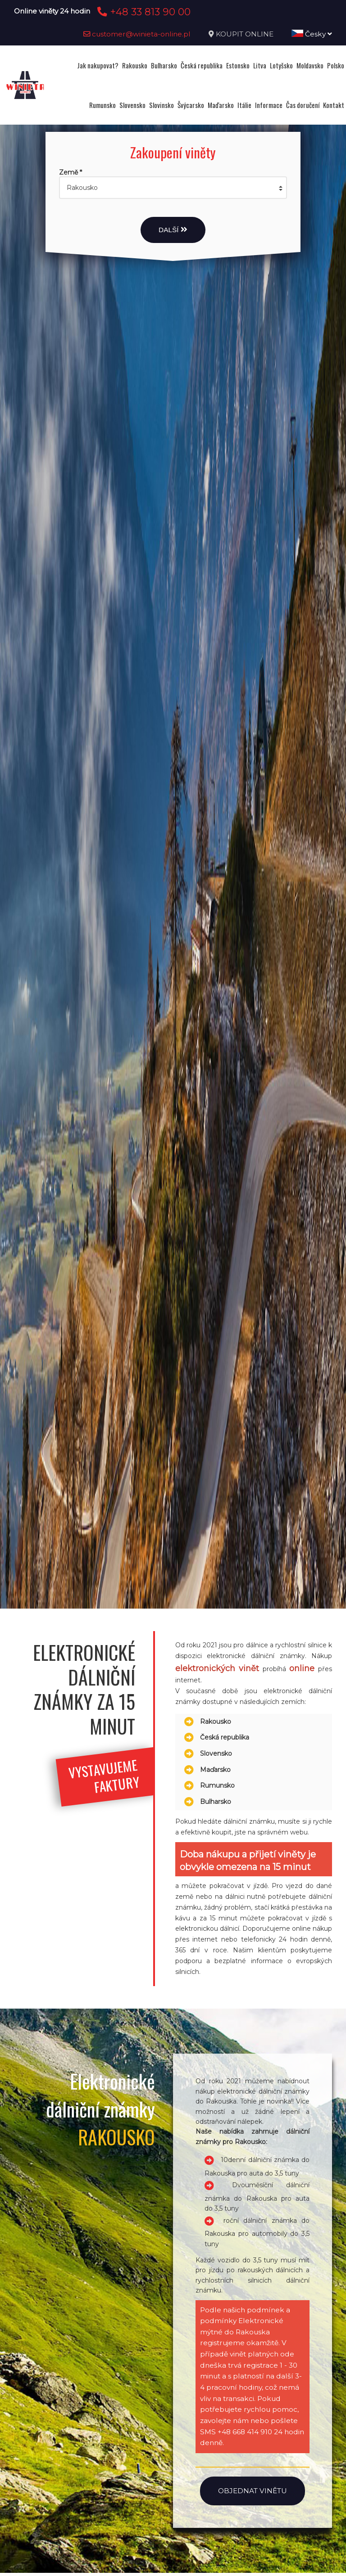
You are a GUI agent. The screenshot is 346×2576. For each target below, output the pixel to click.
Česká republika (202, 65)
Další (173, 230)
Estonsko (238, 65)
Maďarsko (221, 105)
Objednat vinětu (252, 2490)
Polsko (335, 65)
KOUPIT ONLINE (244, 34)
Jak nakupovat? (97, 65)
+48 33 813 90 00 (143, 12)
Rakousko (134, 65)
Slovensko (132, 105)
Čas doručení (302, 105)
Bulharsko (164, 65)
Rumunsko (102, 105)
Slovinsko (161, 105)
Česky (311, 34)
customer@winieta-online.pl (137, 34)
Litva (259, 65)
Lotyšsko (281, 65)
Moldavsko (309, 65)
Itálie (244, 105)
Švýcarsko (191, 105)
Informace (268, 105)
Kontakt (333, 105)
